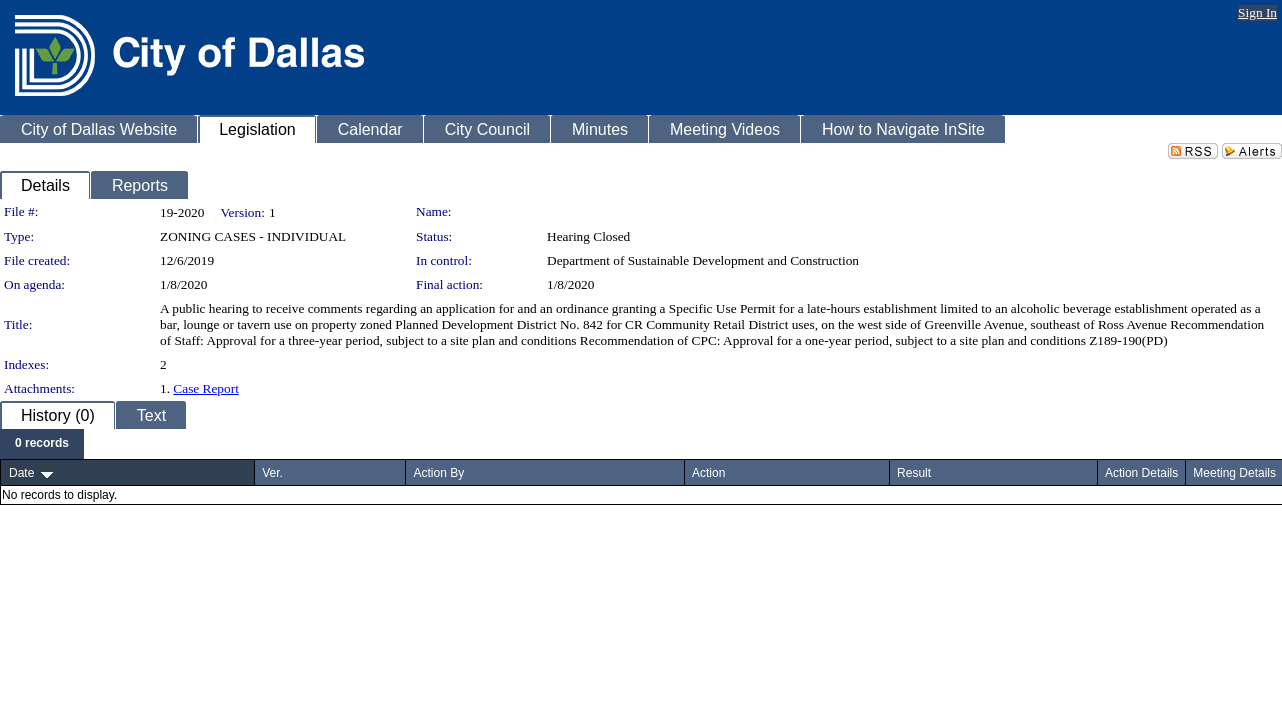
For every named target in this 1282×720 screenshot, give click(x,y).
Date (21, 473)
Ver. (272, 473)
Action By (438, 473)
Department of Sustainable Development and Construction (703, 260)
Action (708, 473)
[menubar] (42, 444)
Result (914, 473)
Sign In (1257, 12)
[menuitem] (42, 444)
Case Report (206, 388)
